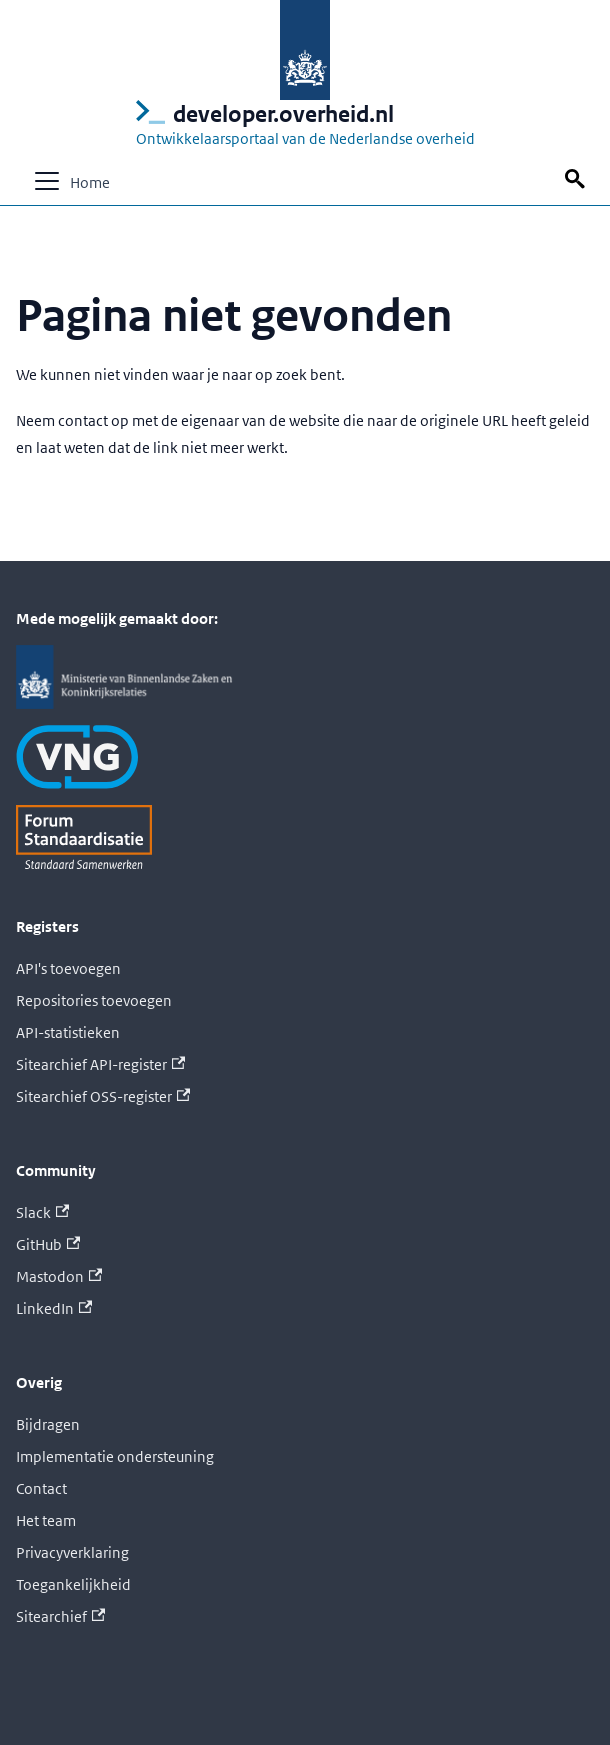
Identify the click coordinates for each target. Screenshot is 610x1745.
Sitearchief (60, 1616)
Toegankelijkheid (73, 1584)
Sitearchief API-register (100, 1064)
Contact (41, 1488)
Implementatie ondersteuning (115, 1456)
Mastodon (59, 1276)
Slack (42, 1212)
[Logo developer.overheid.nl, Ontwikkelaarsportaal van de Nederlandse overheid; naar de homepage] (305, 126)
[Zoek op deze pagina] (578, 179)
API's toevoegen (68, 968)
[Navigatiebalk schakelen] (47, 181)
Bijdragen (48, 1424)
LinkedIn (54, 1308)
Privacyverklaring (72, 1552)
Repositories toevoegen (94, 1000)
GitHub (48, 1244)
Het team (46, 1520)
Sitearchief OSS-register (103, 1096)
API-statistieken (68, 1032)
